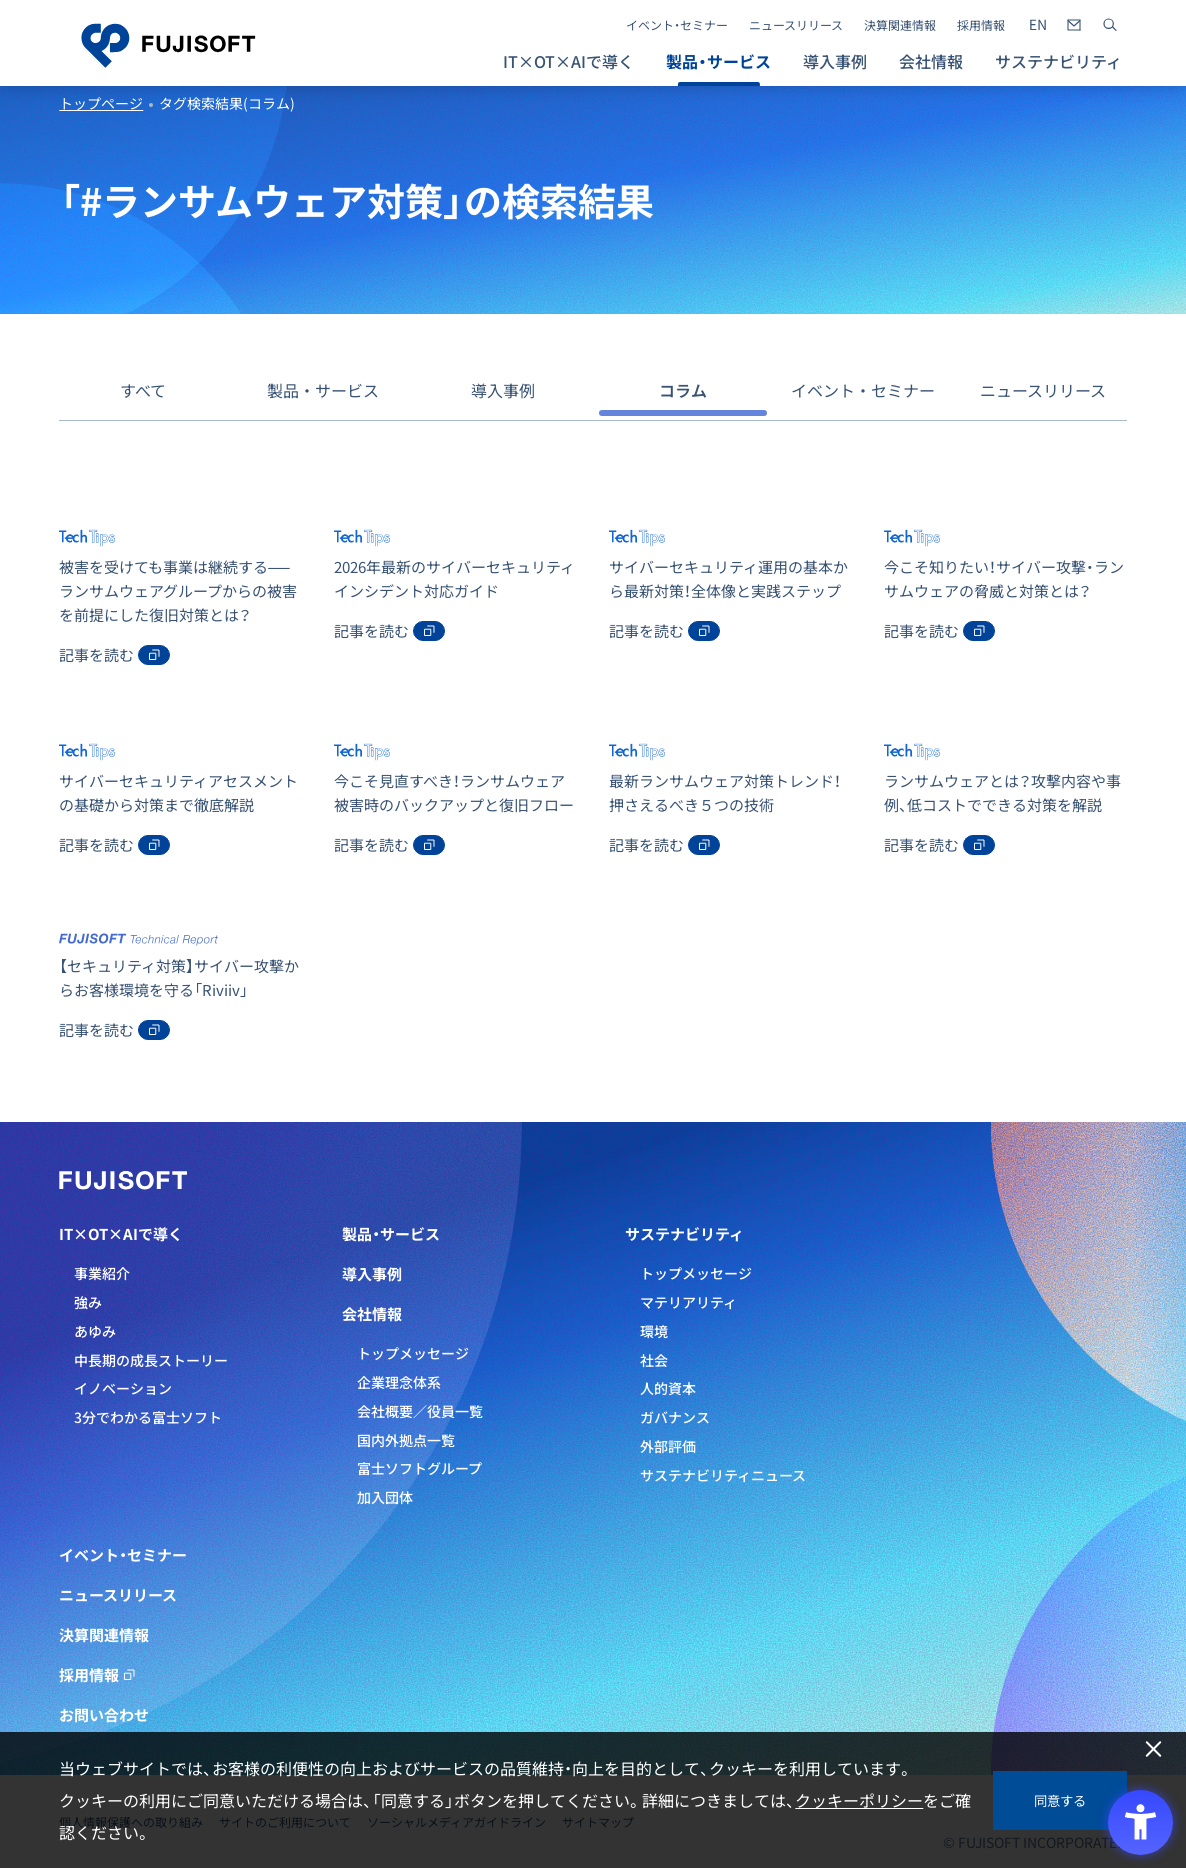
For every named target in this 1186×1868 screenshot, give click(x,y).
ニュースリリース (796, 25)
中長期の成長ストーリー (151, 1360)
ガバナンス (675, 1417)
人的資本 (668, 1388)
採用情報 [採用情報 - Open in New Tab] (981, 25)
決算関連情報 (900, 25)
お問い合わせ (104, 1715)
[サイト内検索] (1110, 25)
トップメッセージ (413, 1353)
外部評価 (668, 1446)
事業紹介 (102, 1273)
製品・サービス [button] (718, 61)
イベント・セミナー (677, 25)
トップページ (101, 103)
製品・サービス (323, 390)
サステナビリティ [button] (1058, 61)
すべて (143, 390)
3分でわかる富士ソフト (148, 1417)
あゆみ (95, 1331)
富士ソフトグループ (419, 1468)
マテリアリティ (688, 1302)
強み (88, 1302)
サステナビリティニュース (723, 1475)
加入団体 (385, 1497)
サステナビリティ (684, 1234)
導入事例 (835, 61)
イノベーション (123, 1388)
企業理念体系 (399, 1382)
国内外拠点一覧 (406, 1440)
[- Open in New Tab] (1038, 25)
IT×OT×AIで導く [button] (568, 61)
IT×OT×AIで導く (121, 1234)
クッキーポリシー (859, 1800)
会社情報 (372, 1314)
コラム (683, 390)
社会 (654, 1360)
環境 (654, 1331)
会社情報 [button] (931, 61)
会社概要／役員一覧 (420, 1411)
